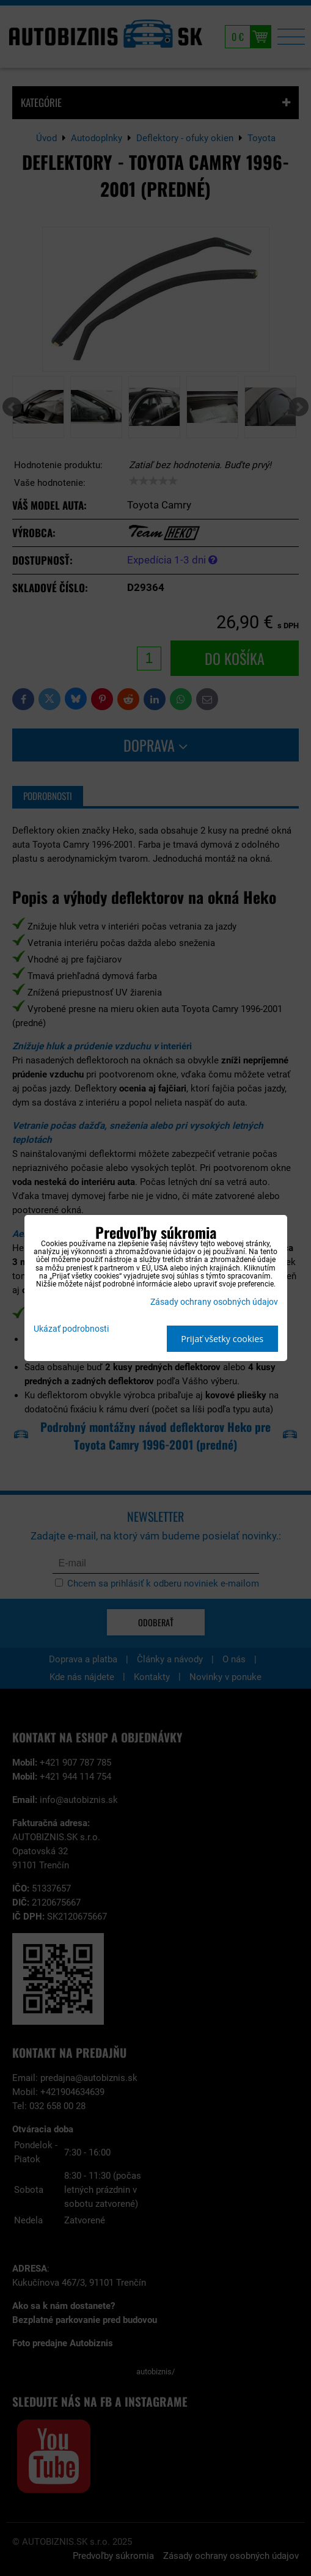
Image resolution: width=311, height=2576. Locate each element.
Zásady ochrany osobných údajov (214, 1302)
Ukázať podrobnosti (71, 1329)
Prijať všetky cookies (222, 1339)
